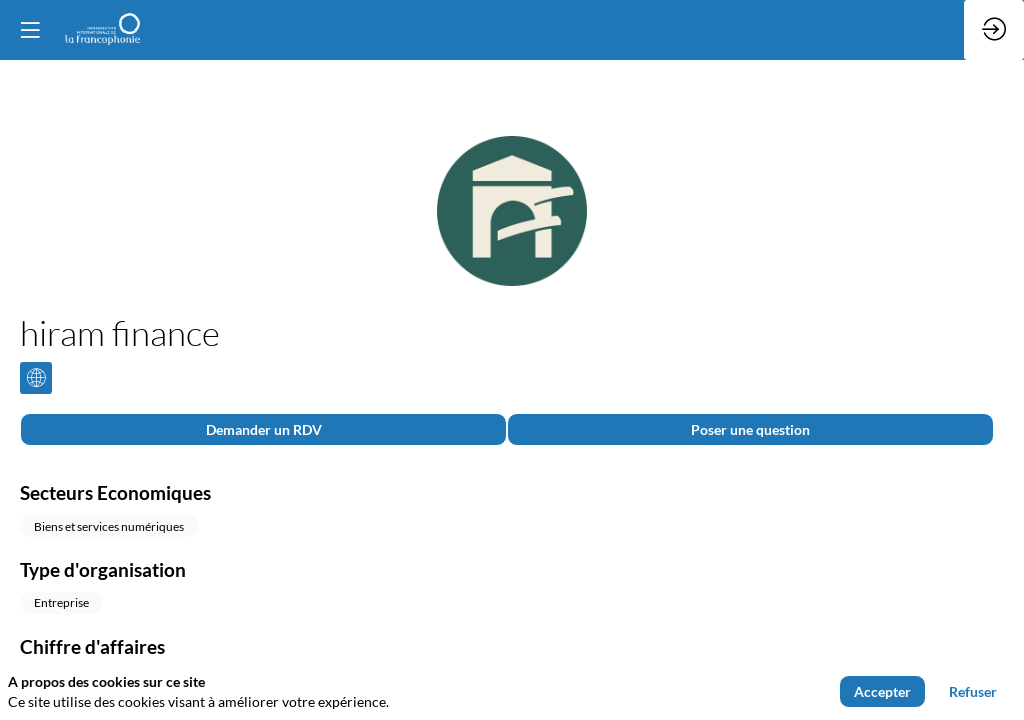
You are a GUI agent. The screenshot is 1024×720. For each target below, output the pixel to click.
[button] (30, 30)
